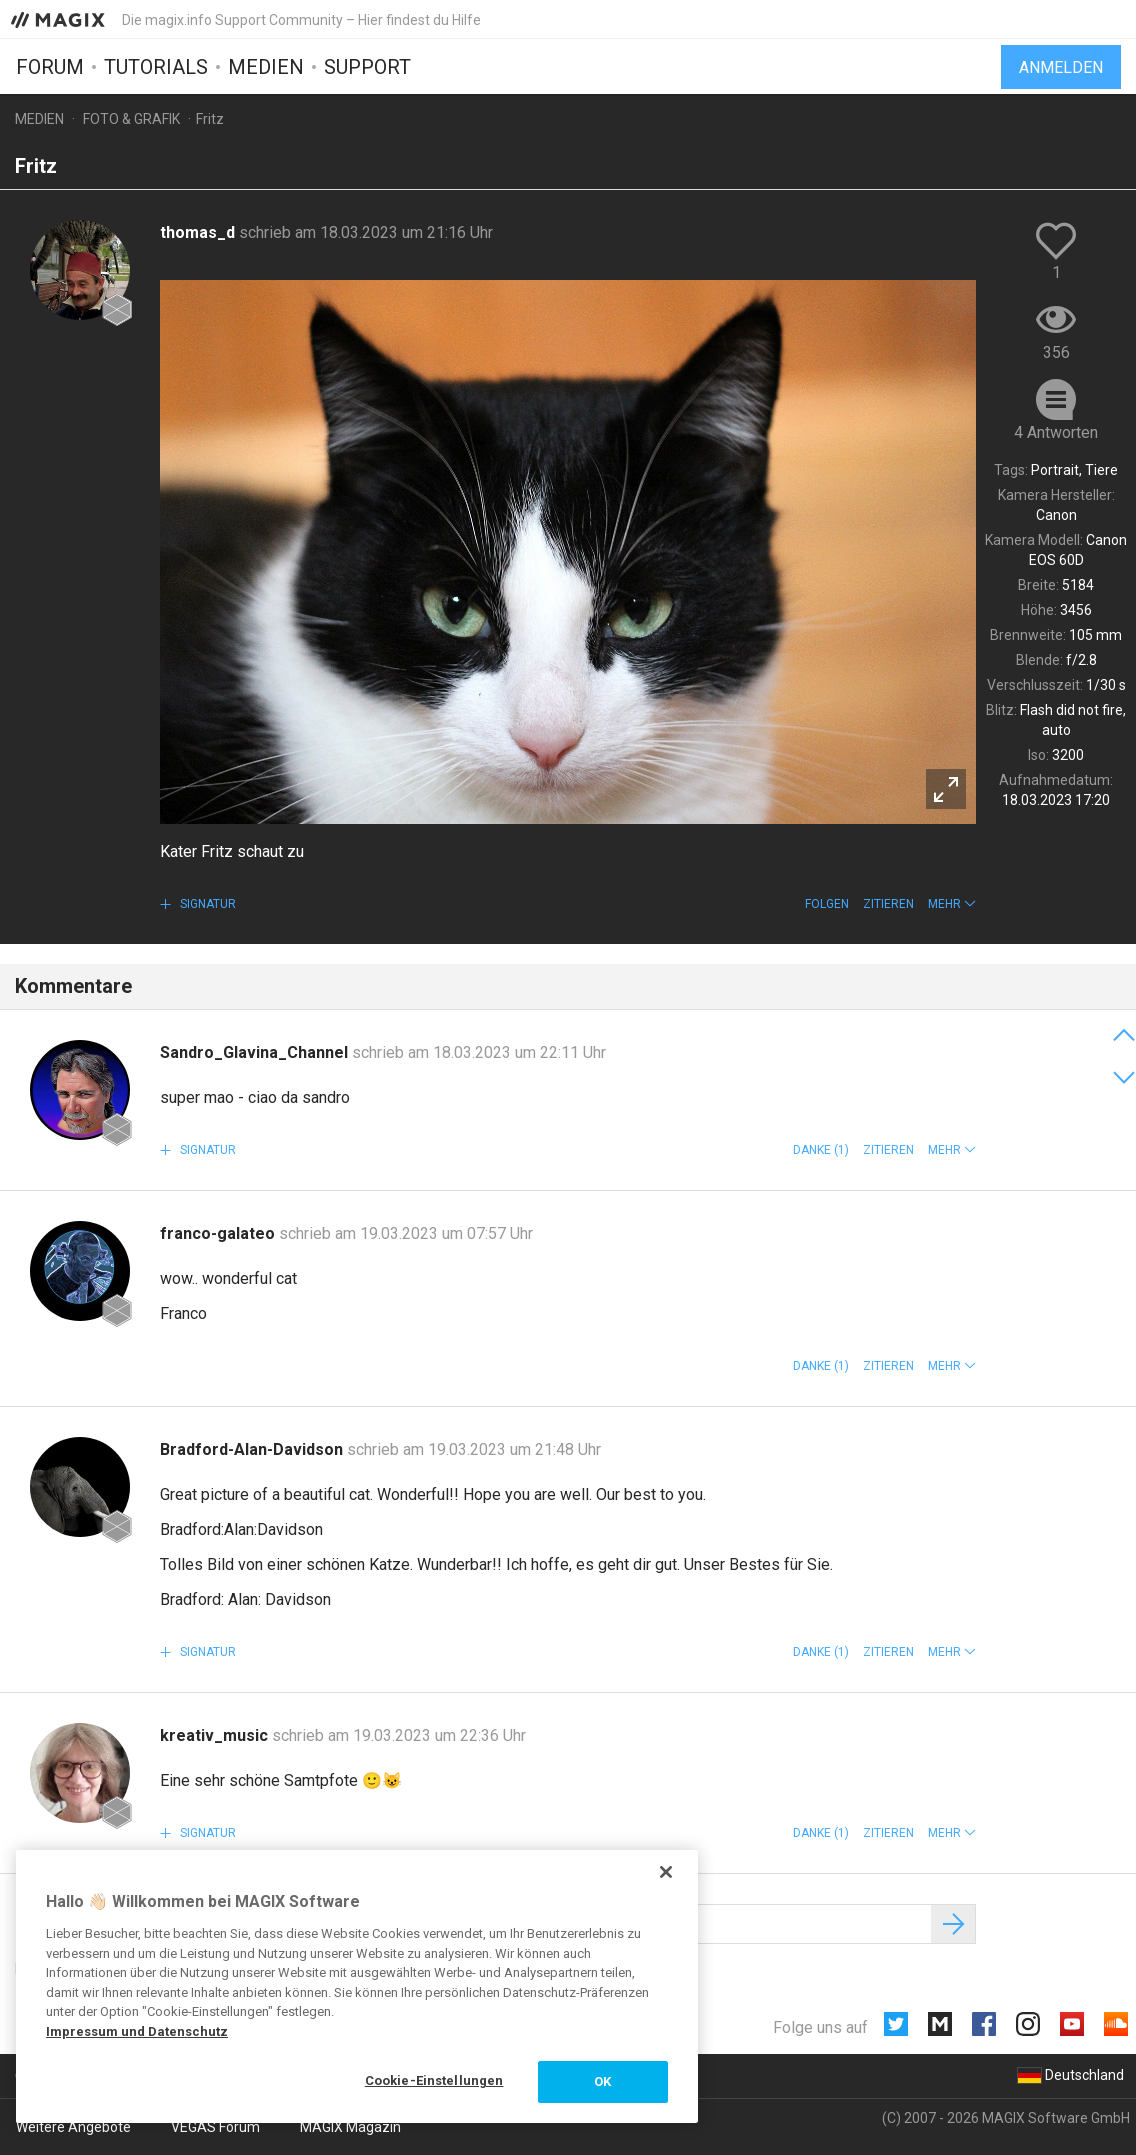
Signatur (206, 904)
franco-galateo (219, 1233)
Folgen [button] (827, 904)
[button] (952, 904)
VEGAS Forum (215, 2127)
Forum (50, 67)
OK (602, 2081)
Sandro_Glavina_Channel (256, 1052)
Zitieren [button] (888, 904)
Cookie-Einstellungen (434, 2080)
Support (367, 67)
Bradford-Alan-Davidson (253, 1449)
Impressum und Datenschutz (137, 2031)
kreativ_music (216, 1735)
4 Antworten (1056, 432)
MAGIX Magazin (350, 2127)
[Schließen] (666, 1872)
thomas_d (199, 232)
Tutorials (156, 67)
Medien (266, 67)
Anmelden (1061, 67)
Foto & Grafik (131, 119)
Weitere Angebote (73, 2127)
